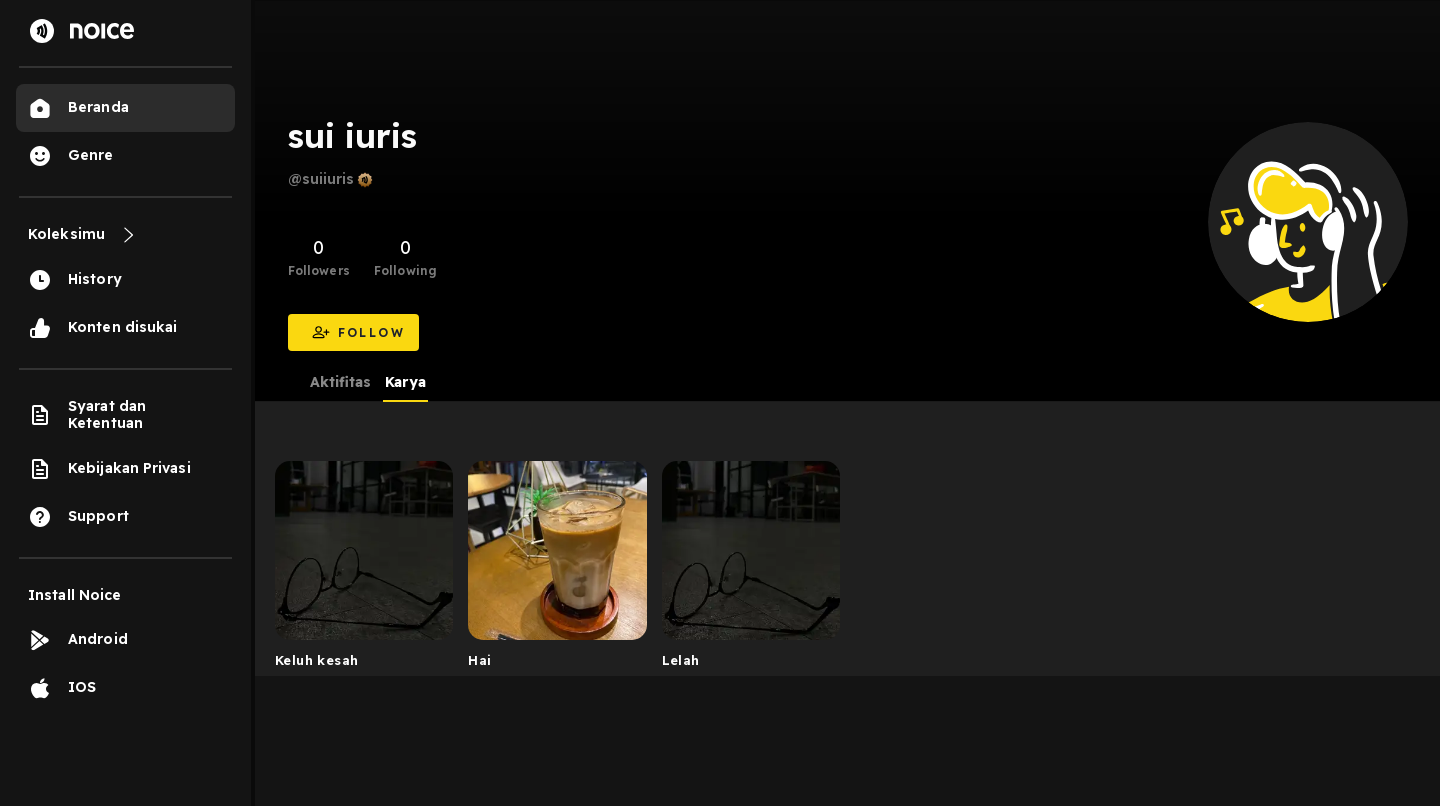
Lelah (681, 660)
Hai (479, 660)
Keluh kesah (316, 660)
